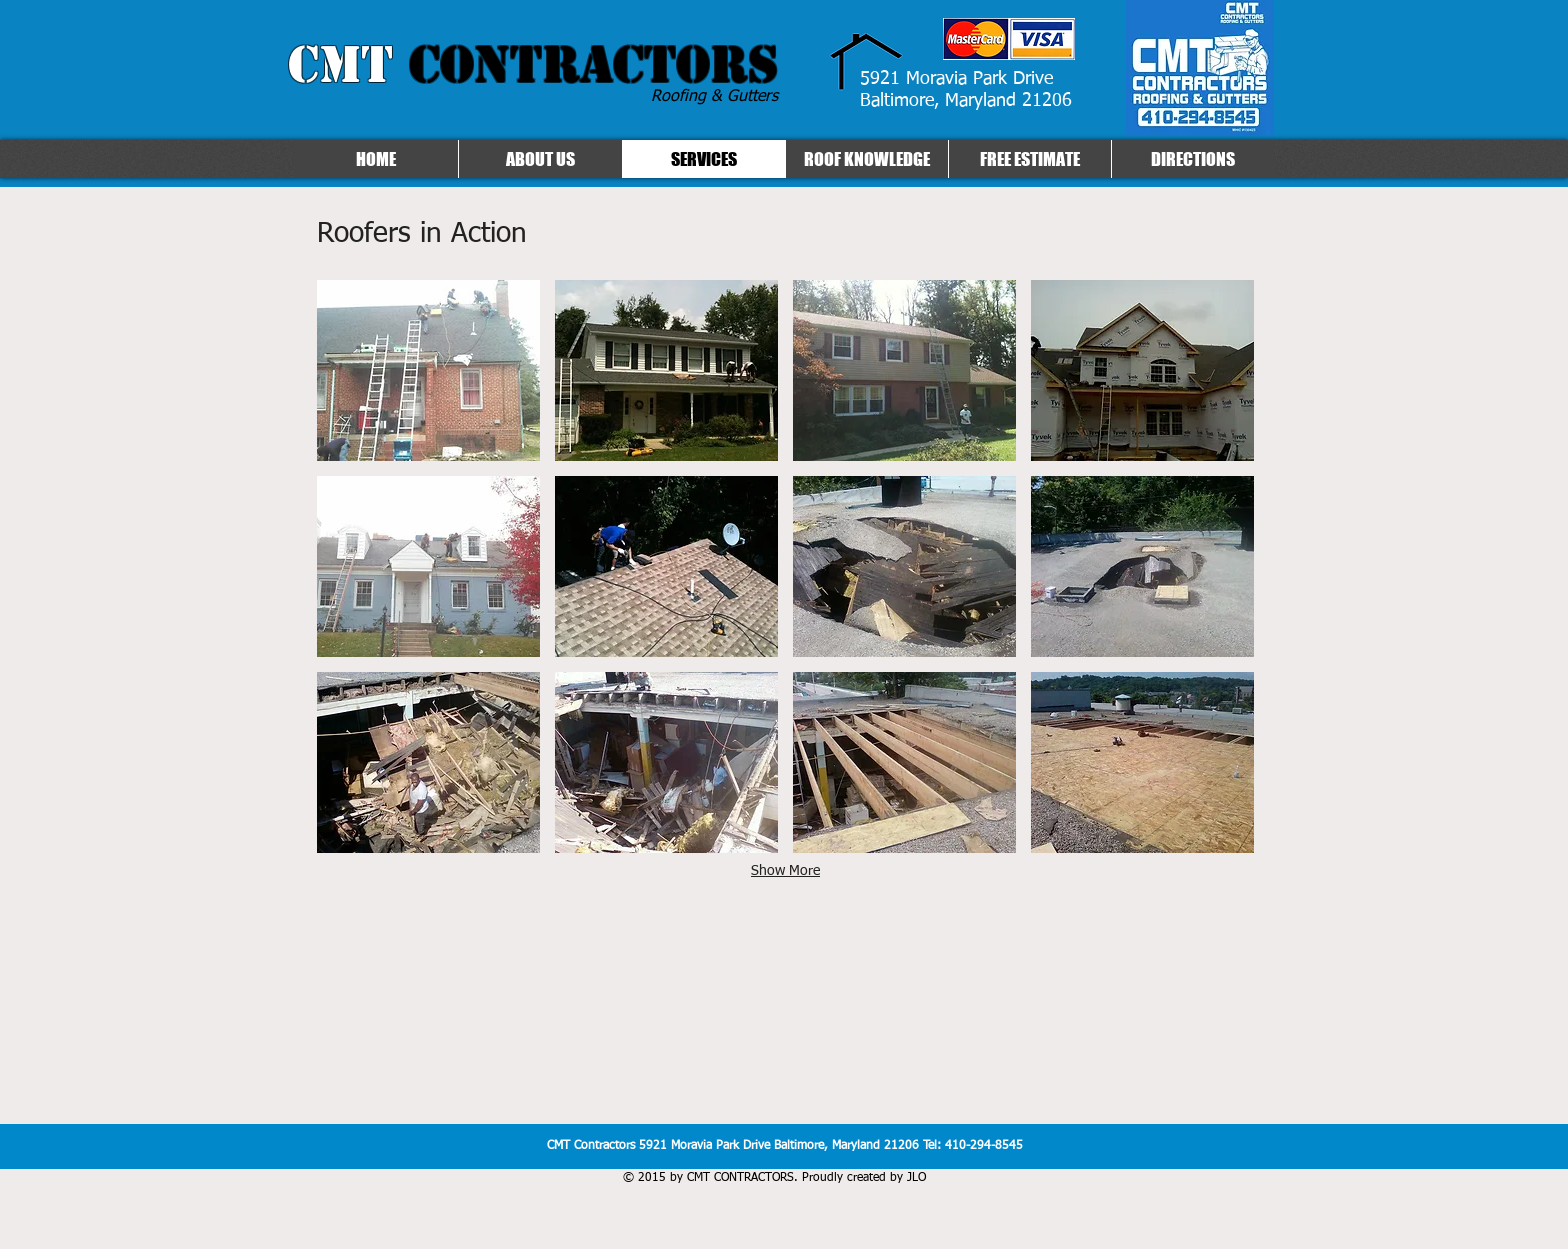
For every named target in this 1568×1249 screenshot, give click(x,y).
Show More (785, 871)
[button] (428, 370)
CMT (533, 64)
